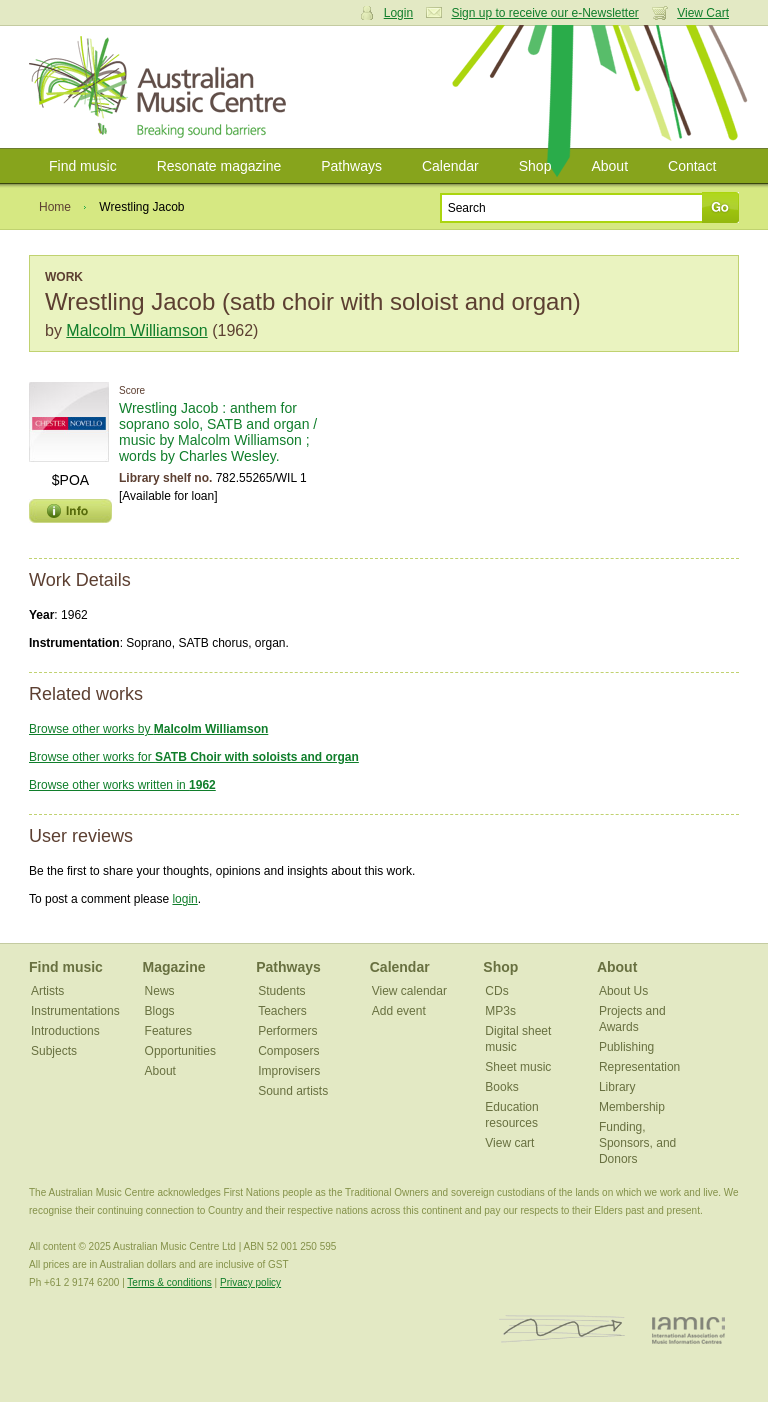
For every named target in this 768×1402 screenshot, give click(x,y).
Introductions (65, 1031)
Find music (83, 166)
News (160, 991)
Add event (399, 1011)
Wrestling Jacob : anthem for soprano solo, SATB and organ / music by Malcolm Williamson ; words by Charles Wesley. (218, 432)
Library (617, 1087)
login (184, 899)
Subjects (54, 1051)
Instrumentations (75, 1011)
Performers (287, 1031)
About (609, 166)
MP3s (500, 1011)
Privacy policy (250, 1282)
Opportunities (180, 1051)
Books (501, 1087)
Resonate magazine (219, 166)
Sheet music (518, 1067)
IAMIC (688, 1329)
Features (168, 1031)
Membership (632, 1107)
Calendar (450, 166)
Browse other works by (148, 729)
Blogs (160, 1011)
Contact (692, 166)
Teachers (282, 1011)
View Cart (703, 13)
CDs (496, 991)
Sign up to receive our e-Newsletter (544, 13)
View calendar (409, 991)
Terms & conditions (169, 1282)
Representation (639, 1067)
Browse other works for (194, 757)
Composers (288, 1051)
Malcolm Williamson (136, 330)
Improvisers (289, 1071)
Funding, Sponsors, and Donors (637, 1143)
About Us (623, 991)
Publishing (626, 1047)
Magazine (174, 967)
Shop (535, 166)
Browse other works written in (122, 785)
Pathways (351, 166)
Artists (47, 991)
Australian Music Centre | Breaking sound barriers (161, 87)
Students (281, 991)
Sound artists (293, 1091)
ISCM (562, 1329)
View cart (509, 1143)
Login (398, 13)
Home (55, 207)
